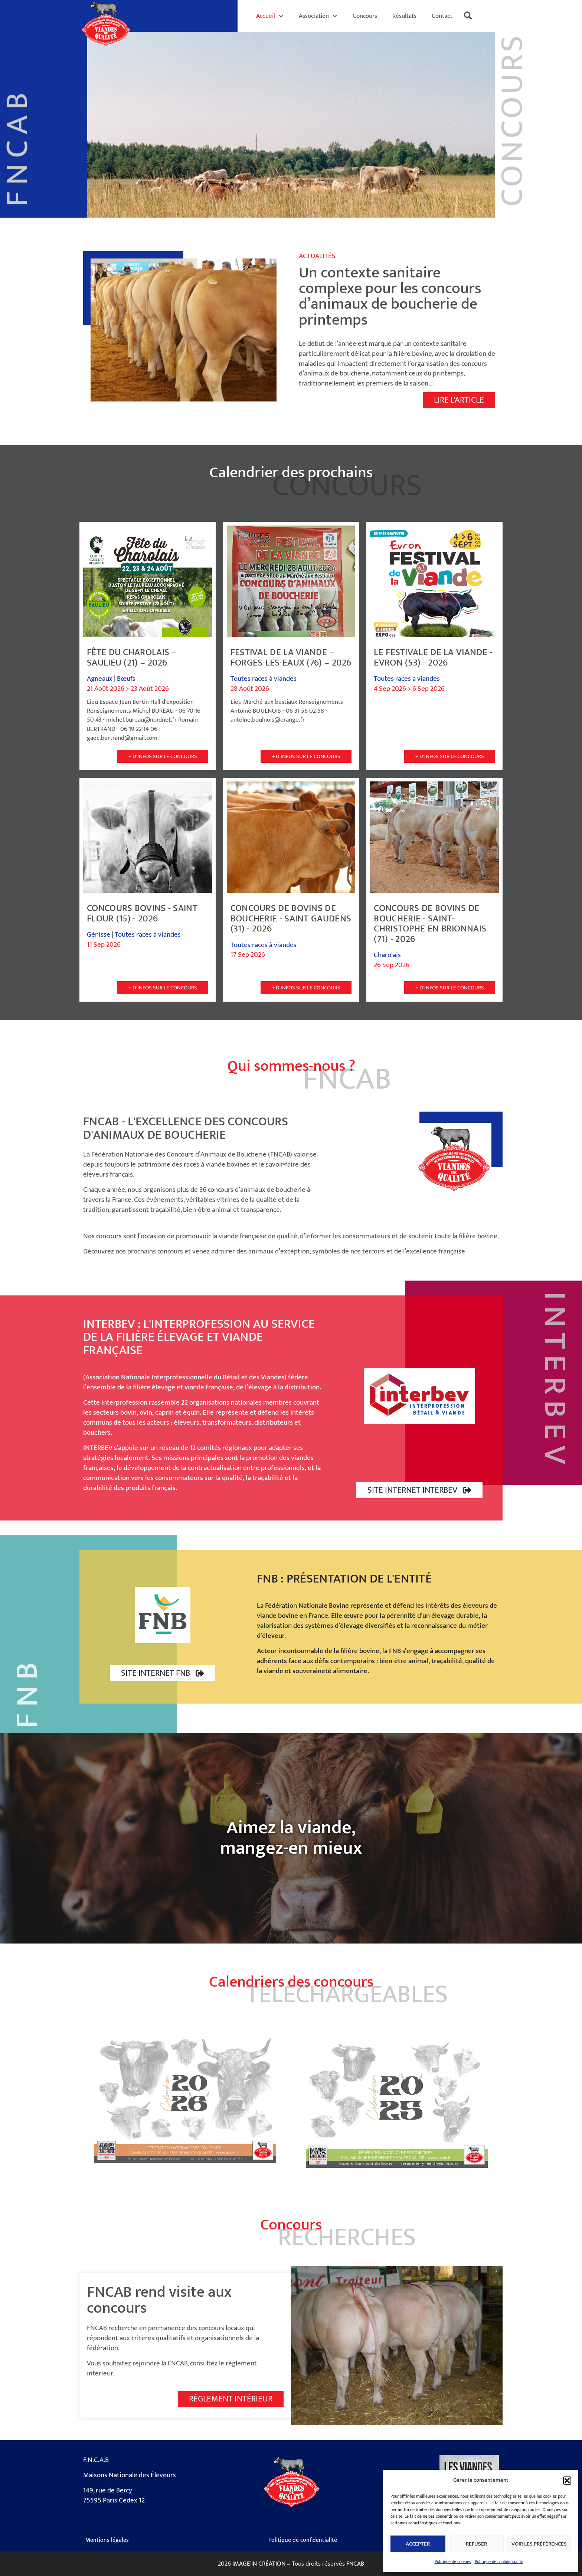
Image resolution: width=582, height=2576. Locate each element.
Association (318, 16)
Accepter (418, 2544)
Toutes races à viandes (263, 679)
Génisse (98, 935)
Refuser (476, 2544)
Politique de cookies (453, 2561)
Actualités (317, 256)
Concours (365, 15)
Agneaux (99, 679)
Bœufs (126, 679)
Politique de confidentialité (499, 2561)
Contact (442, 15)
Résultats (404, 15)
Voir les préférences (539, 2544)
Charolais (387, 955)
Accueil (269, 16)
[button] (567, 2480)
